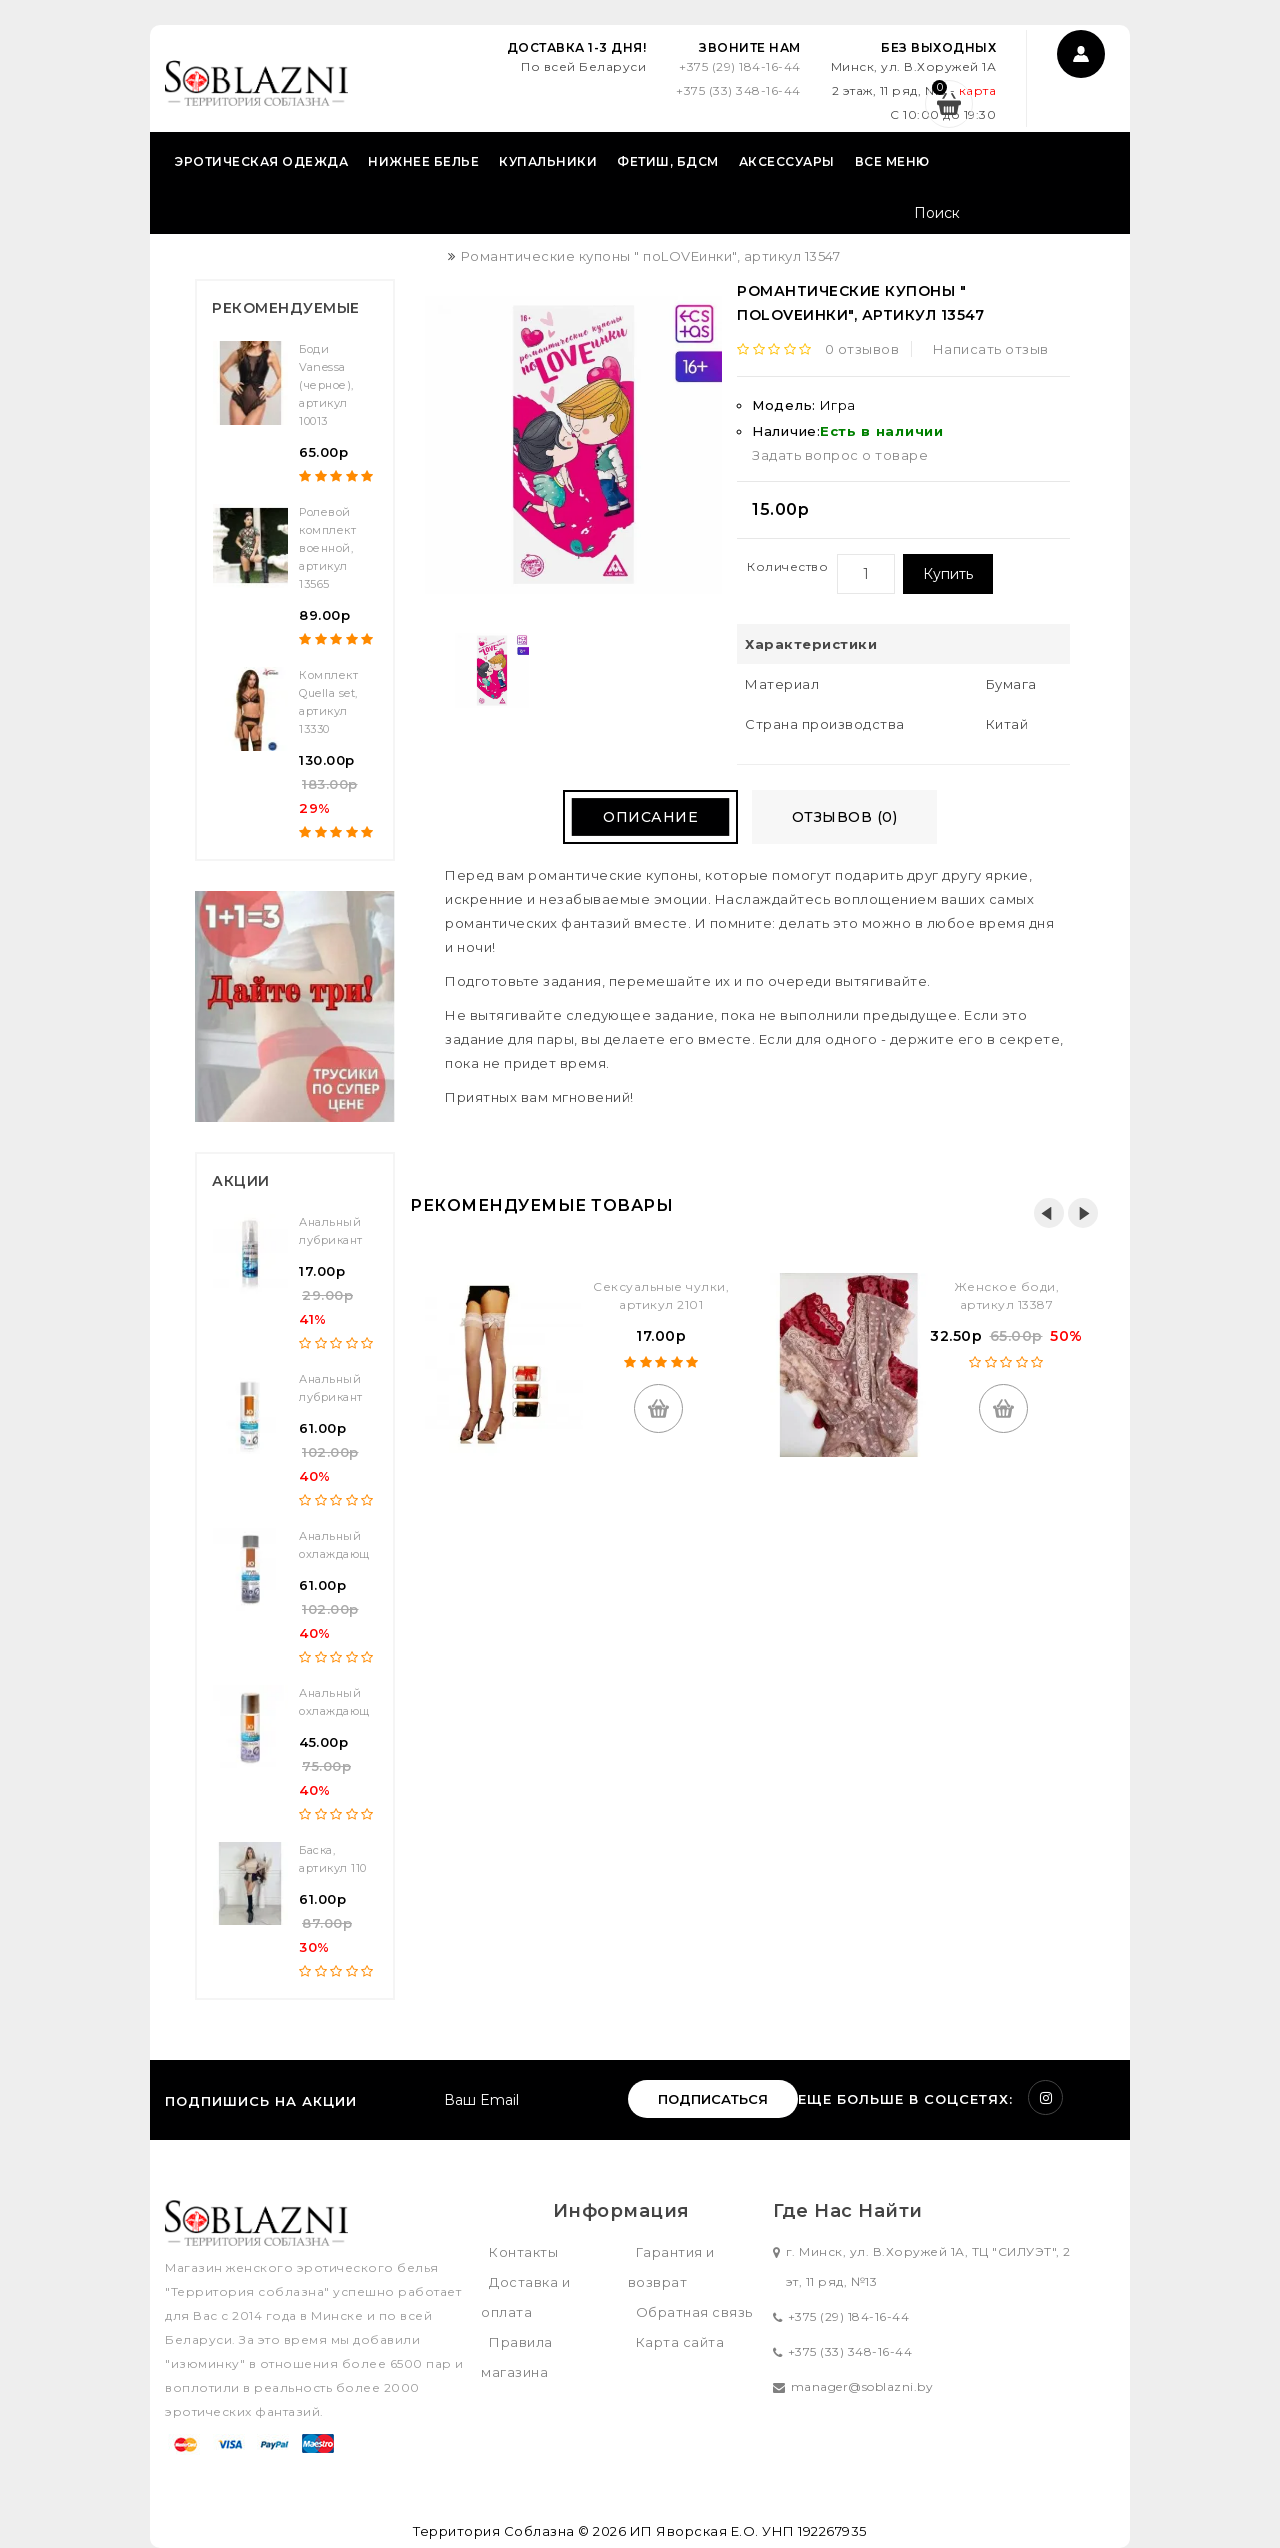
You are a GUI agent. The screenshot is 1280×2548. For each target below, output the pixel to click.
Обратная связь (694, 2312)
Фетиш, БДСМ (668, 161)
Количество (787, 566)
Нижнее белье (423, 161)
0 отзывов (862, 349)
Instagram (1045, 2097)
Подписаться (713, 2099)
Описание (650, 817)
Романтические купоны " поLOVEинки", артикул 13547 (651, 256)
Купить (948, 574)
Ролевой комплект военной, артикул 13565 (327, 548)
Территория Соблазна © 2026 (519, 2531)
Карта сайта (680, 2342)
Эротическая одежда (261, 161)
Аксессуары (787, 161)
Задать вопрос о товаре (840, 455)
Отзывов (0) (845, 817)
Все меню (892, 161)
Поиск (1092, 215)
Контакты (523, 2252)
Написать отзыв (991, 349)
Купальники (548, 161)
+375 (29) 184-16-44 (740, 66)
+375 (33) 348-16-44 (738, 90)
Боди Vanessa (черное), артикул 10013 (326, 385)
